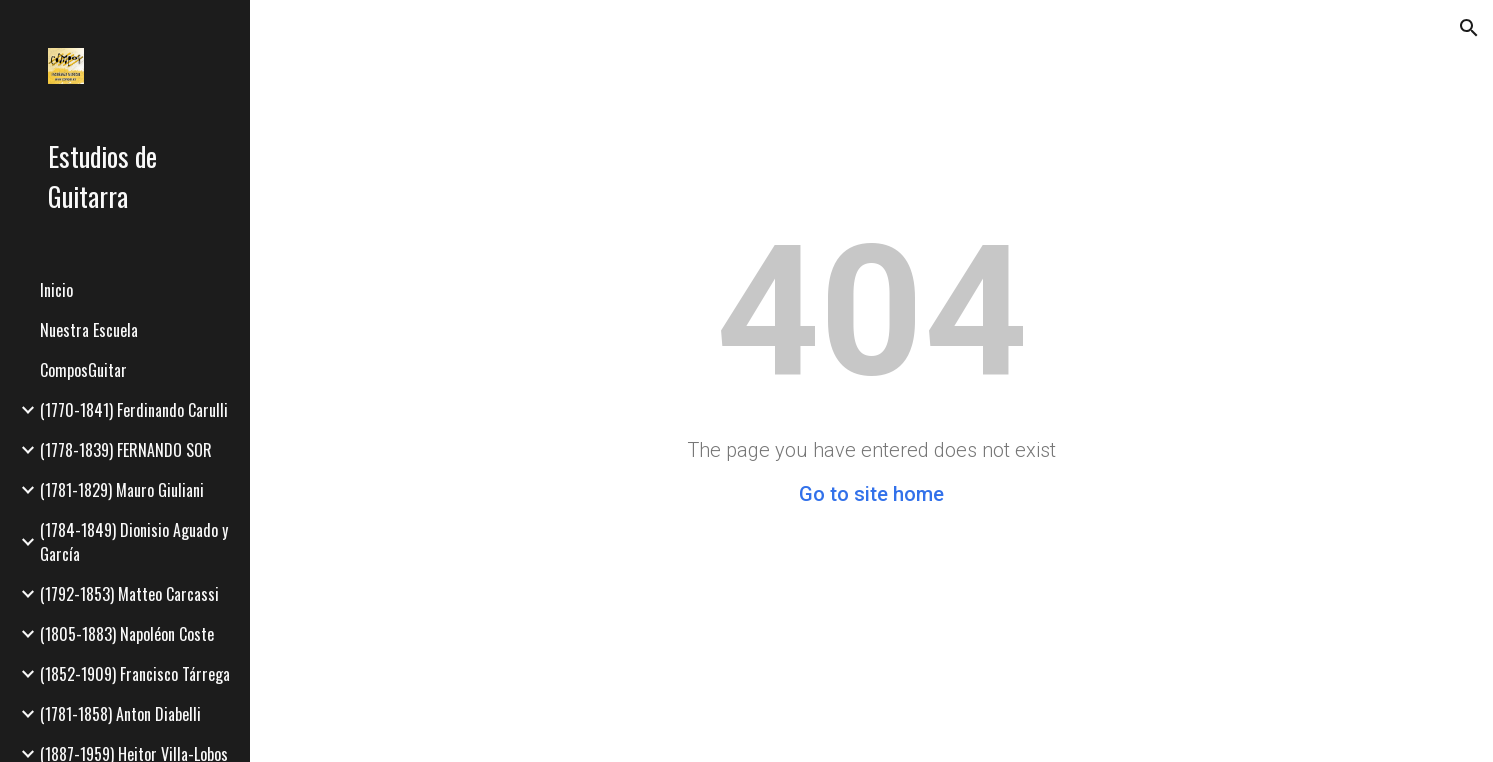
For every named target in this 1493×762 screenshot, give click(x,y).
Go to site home (871, 494)
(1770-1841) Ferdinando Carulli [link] (134, 410)
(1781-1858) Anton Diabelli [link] (120, 714)
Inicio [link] (56, 290)
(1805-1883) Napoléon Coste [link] (127, 634)
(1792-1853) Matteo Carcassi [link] (129, 594)
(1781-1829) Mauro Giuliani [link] (122, 490)
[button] (1469, 28)
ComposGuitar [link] (83, 370)
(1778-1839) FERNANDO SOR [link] (126, 450)
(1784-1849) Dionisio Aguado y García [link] (134, 542)
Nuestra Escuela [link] (89, 330)
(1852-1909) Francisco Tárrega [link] (135, 674)
